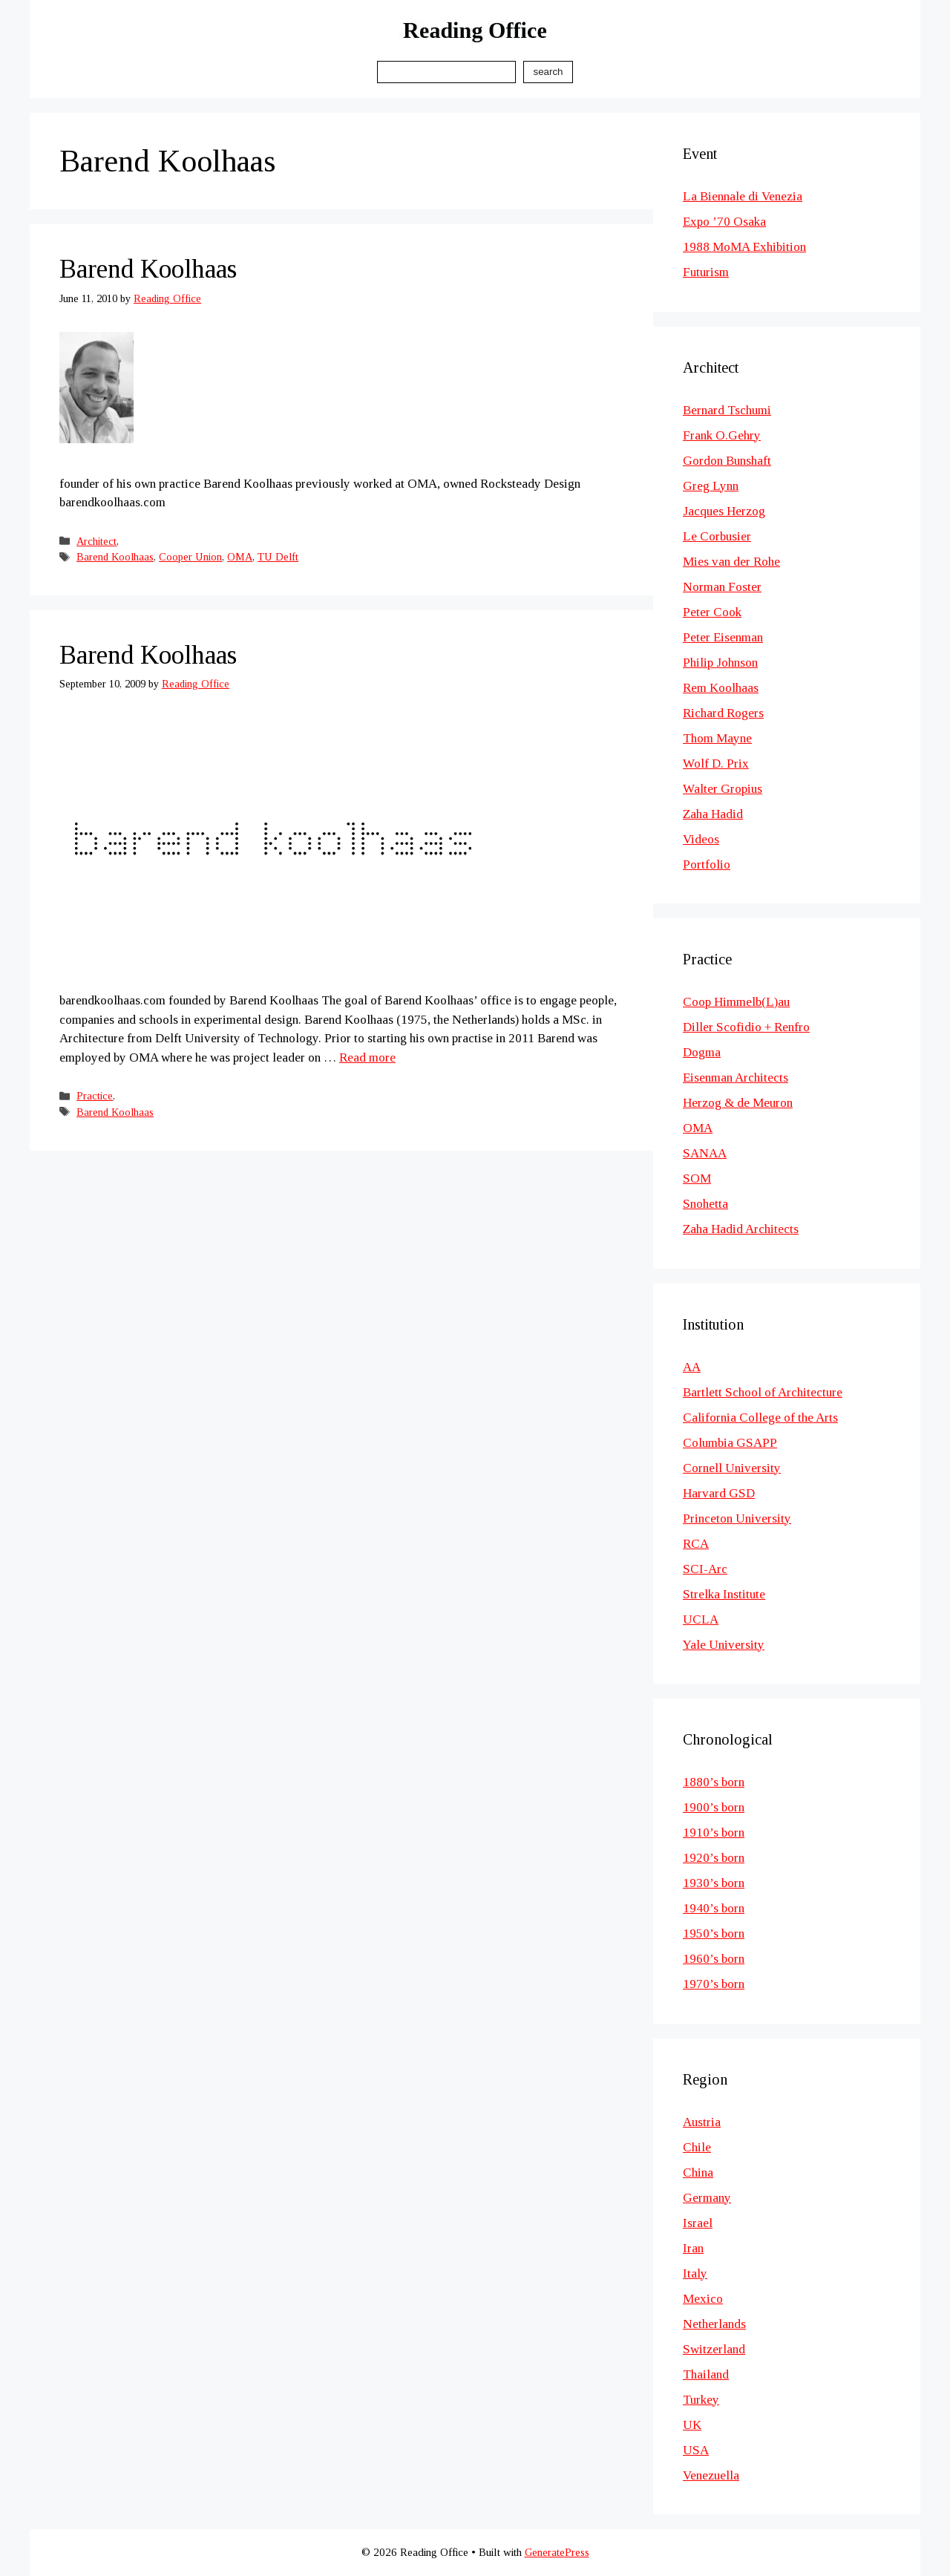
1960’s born (713, 1959)
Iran (693, 2248)
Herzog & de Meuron (738, 1103)
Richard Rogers (723, 713)
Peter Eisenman (723, 637)
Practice (94, 1096)
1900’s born (713, 1807)
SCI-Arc (705, 1569)
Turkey (701, 2400)
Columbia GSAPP (730, 1443)
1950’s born (713, 1933)
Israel (697, 2223)
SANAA (705, 1153)
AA (692, 1367)
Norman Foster (722, 587)
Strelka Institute (724, 1594)
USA (696, 2450)
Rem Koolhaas (721, 688)
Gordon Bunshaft (727, 461)
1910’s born (713, 1832)
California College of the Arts (760, 1417)
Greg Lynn (710, 486)
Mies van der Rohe (731, 562)
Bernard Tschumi (727, 410)
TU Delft (278, 557)
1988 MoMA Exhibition (744, 247)
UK (692, 2425)
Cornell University (732, 1468)
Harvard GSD (719, 1493)
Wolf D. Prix (716, 763)
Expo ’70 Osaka (724, 222)
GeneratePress (557, 2552)
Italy (695, 2273)
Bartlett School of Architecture (762, 1392)
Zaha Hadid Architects (741, 1229)
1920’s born (713, 1858)
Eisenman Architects (735, 1077)
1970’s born (713, 1984)
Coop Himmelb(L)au (736, 1002)
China (698, 2172)
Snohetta (705, 1204)
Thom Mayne (717, 738)
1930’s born (713, 1883)
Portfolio (706, 864)
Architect (96, 541)
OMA (239, 557)
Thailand (706, 2374)
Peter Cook (712, 612)
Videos (701, 839)
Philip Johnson (720, 663)
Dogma (702, 1052)
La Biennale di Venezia (742, 196)
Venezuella (711, 2475)
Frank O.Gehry (722, 435)
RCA (696, 1544)
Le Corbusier (717, 536)
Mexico (703, 2299)
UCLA (700, 1619)
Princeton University (737, 1518)
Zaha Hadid (713, 814)
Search (548, 71)
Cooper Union (190, 557)
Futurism (706, 272)
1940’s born (713, 1908)
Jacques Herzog (724, 511)
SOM (697, 1178)
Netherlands (714, 2324)
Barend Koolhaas (148, 269)
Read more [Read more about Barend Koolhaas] (367, 1057)
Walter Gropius (722, 789)
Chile (697, 2147)
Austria (702, 2122)
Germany (707, 2198)
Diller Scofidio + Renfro (746, 1027)
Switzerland (714, 2349)
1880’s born (713, 1782)
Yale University (723, 1645)
